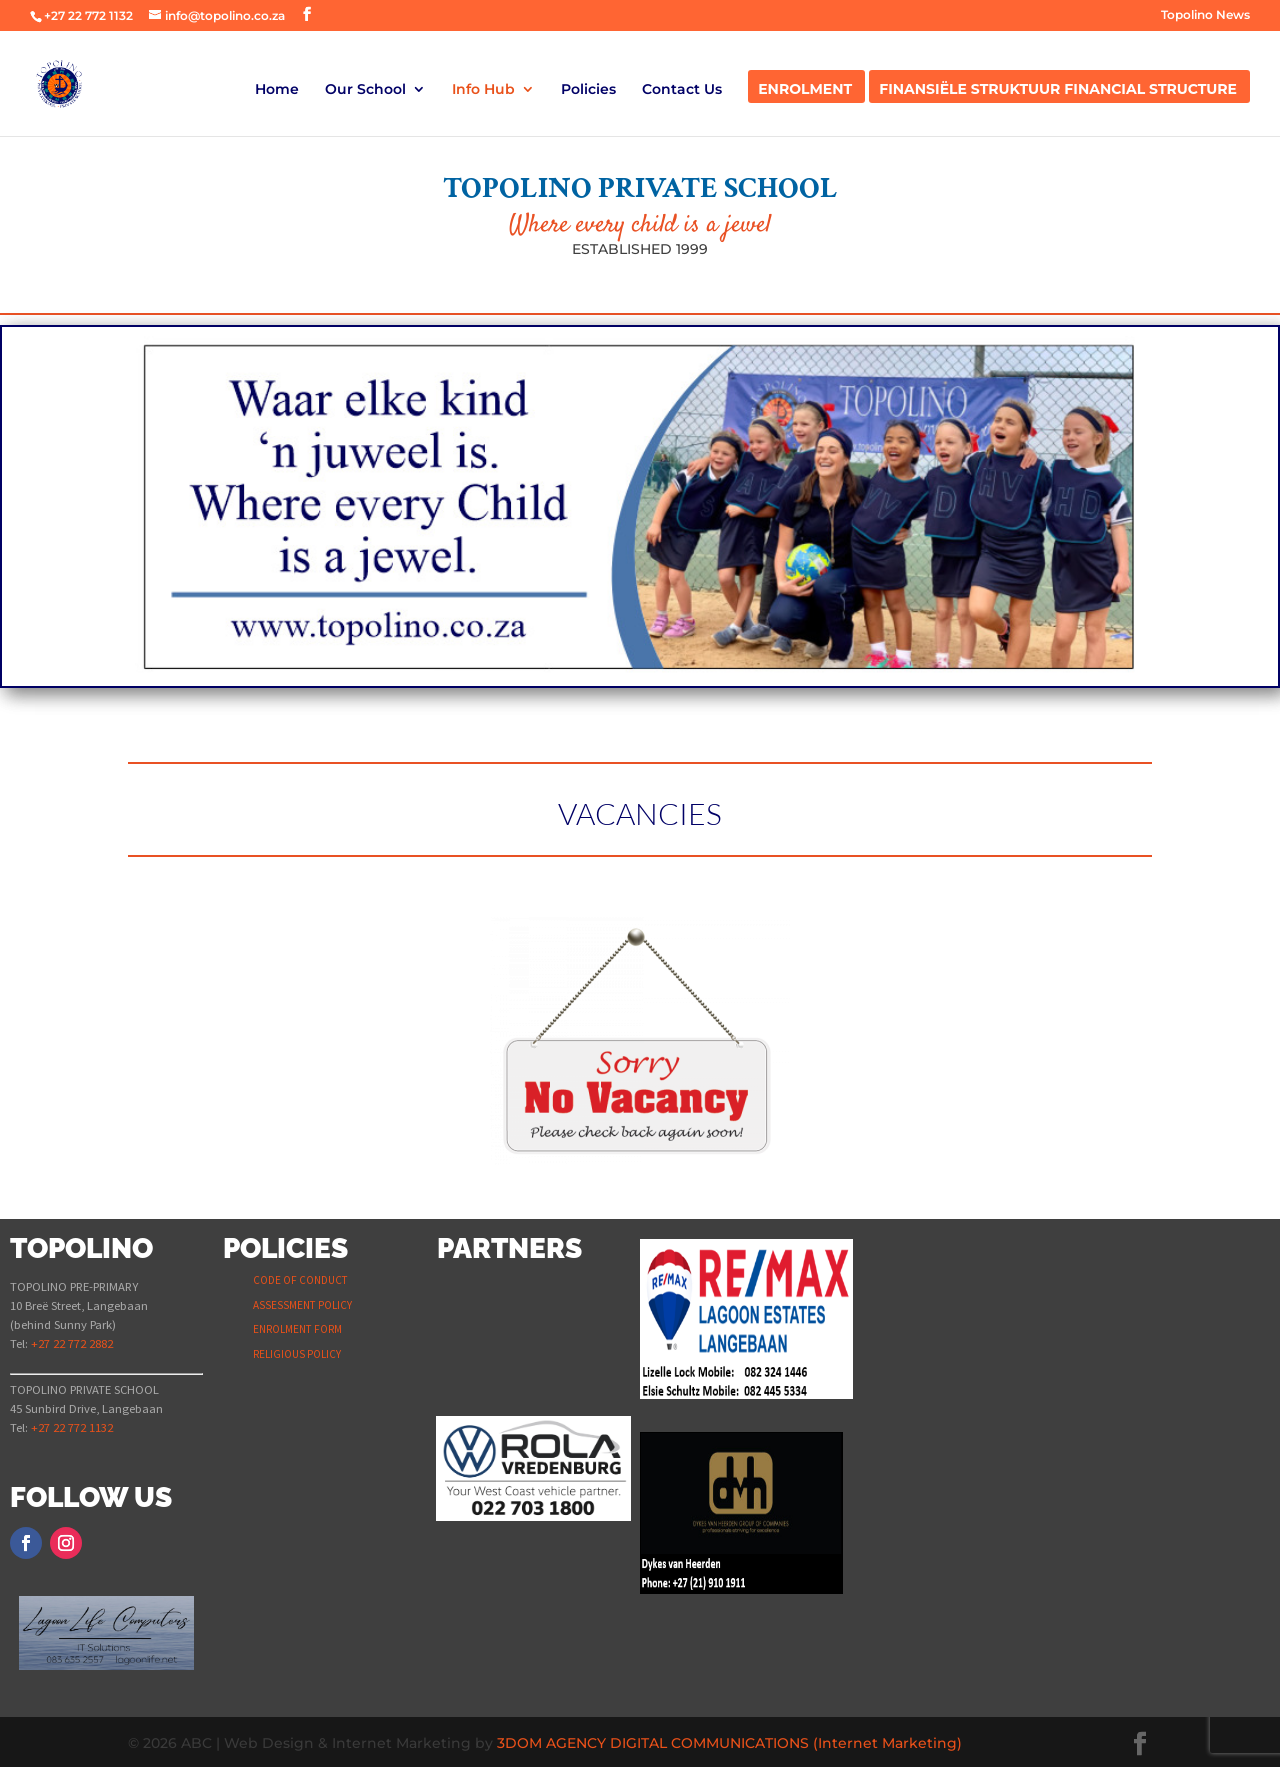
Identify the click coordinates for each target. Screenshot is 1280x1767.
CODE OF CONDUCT (300, 1280)
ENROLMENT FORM (297, 1329)
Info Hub (483, 90)
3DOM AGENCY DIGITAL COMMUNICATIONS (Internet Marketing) (729, 1743)
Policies (588, 90)
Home (277, 90)
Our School (365, 90)
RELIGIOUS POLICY (297, 1354)
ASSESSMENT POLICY (302, 1305)
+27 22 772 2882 (72, 1343)
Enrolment (805, 90)
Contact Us (682, 90)
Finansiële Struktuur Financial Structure (1058, 90)
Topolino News (1205, 15)
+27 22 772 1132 (88, 15)
